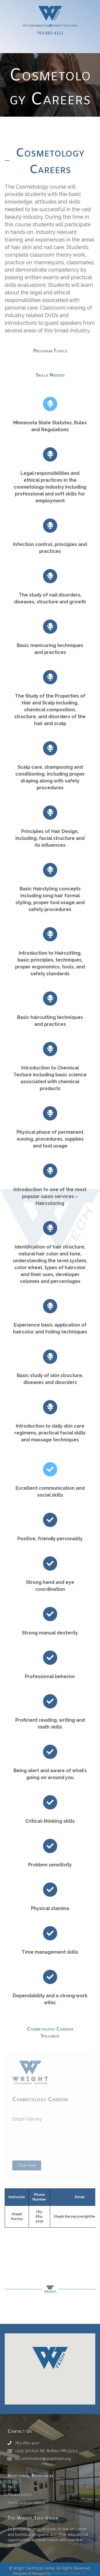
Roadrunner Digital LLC (69, 2574)
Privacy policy (20, 2495)
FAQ (11, 2487)
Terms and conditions (26, 2503)
